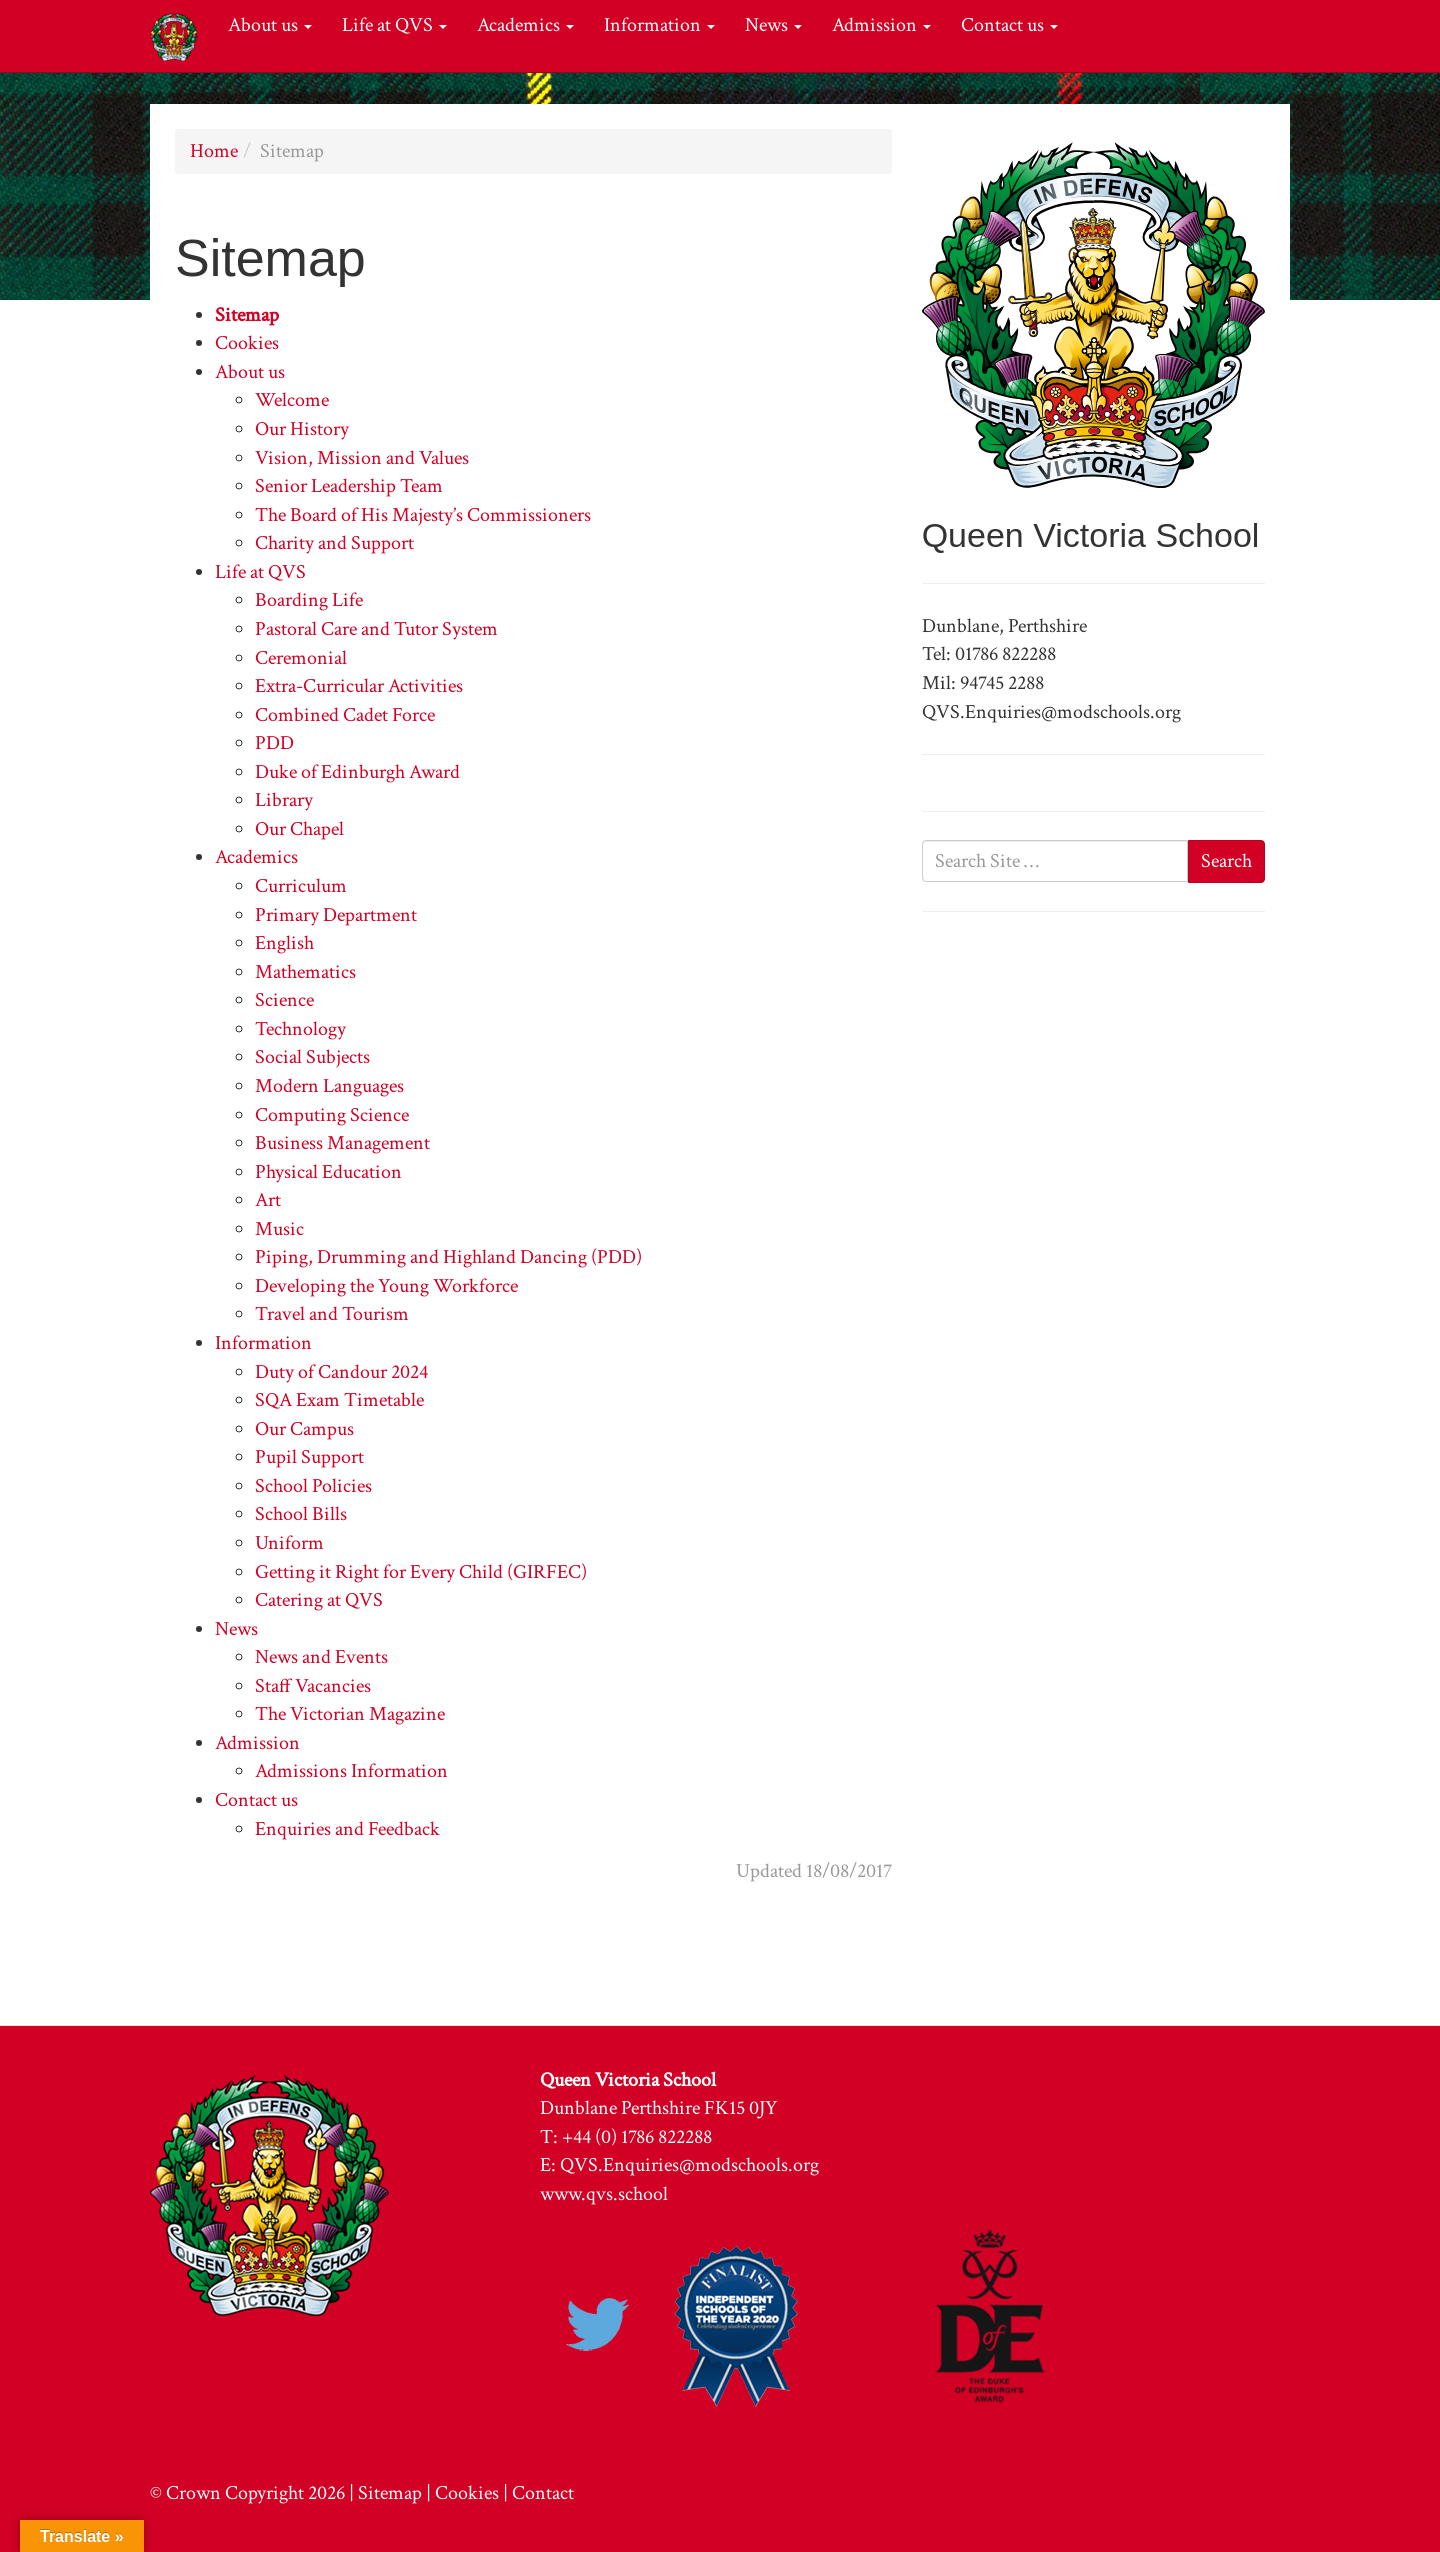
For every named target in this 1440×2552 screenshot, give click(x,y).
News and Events (321, 1657)
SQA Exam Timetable (339, 1400)
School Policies (313, 1486)
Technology (300, 1029)
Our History (302, 429)
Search (1226, 861)
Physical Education (328, 1172)
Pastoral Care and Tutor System (376, 629)
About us (270, 25)
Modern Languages (329, 1086)
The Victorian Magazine (350, 1714)
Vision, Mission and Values (362, 458)
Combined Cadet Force (345, 715)
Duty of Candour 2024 (341, 1372)
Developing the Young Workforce (386, 1286)
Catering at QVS (319, 1600)
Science (284, 1000)
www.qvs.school (604, 2194)
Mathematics (305, 972)
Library (284, 800)
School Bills (301, 1514)
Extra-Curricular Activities (359, 686)
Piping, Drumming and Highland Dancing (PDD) (448, 1257)
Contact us (1009, 25)
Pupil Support (309, 1457)
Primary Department (336, 915)
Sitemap (247, 315)
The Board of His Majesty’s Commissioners (423, 515)
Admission (881, 25)
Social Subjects (312, 1057)
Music (279, 1229)
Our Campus (304, 1429)
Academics (525, 25)
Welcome (292, 400)
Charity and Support (334, 543)
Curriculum (301, 886)
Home (214, 151)
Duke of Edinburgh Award (357, 772)
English (284, 943)
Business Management (342, 1143)
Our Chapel (299, 829)
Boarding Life (309, 600)
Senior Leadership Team (349, 486)
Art (268, 1200)
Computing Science (332, 1115)
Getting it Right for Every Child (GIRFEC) (421, 1572)
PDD (274, 743)
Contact (543, 2493)
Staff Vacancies (313, 1686)
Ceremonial (301, 658)
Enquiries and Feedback (347, 1829)
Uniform (289, 1543)
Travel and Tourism (332, 1314)
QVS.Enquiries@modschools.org (689, 2165)
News (773, 25)
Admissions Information (351, 1771)
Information (659, 25)
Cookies (247, 343)
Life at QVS (394, 25)
